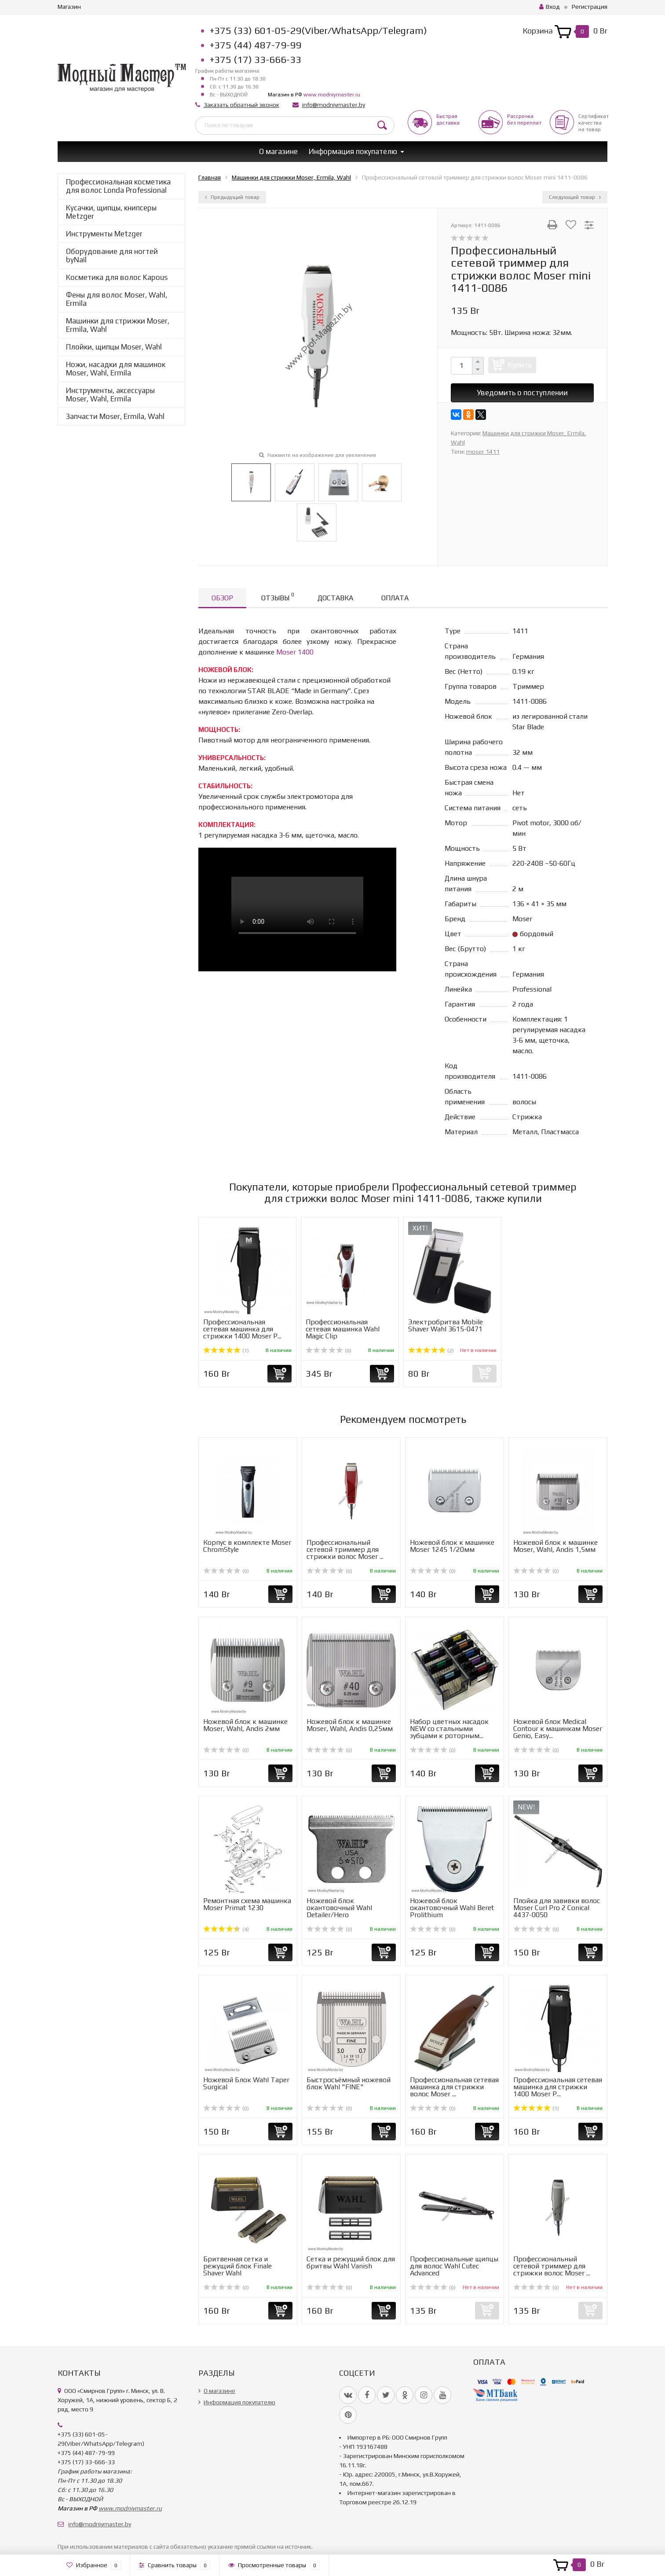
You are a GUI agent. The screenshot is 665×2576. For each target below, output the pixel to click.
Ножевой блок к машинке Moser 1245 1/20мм (452, 1546)
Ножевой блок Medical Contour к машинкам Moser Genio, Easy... (557, 1728)
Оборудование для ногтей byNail (112, 255)
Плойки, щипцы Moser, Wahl (114, 346)
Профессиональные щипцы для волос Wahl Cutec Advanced (454, 2266)
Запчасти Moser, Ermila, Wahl (115, 416)
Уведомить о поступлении (522, 392)
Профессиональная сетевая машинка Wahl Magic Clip (343, 1329)
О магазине (278, 151)
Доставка (335, 598)
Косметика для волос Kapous (117, 277)
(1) (226, 1351)
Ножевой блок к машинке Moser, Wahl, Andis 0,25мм (350, 1725)
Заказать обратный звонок (241, 104)
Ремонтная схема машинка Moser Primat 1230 (247, 1904)
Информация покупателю (353, 151)
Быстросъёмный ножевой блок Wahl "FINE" (349, 2083)
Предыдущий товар (232, 197)
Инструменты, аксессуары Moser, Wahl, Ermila (110, 394)
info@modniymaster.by (333, 104)
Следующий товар (575, 197)
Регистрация (589, 6)
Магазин (69, 6)
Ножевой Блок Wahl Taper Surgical (246, 2083)
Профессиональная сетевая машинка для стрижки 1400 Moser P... (242, 1329)
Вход (549, 6)
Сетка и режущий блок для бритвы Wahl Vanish (351, 2262)
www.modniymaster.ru (331, 95)
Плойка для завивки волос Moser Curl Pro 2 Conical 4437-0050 (556, 1907)
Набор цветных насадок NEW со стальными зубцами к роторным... (449, 1728)
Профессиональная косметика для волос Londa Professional (118, 186)
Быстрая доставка (448, 119)
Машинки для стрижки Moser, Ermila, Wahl (117, 325)
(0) (328, 1351)
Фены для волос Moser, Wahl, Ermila (116, 299)
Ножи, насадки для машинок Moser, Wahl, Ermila (115, 368)
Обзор (222, 598)
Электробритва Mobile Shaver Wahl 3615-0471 (445, 1325)
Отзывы (277, 596)
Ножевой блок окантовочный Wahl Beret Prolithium (452, 1907)
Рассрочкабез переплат (524, 119)
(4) (226, 1929)
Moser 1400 (295, 652)
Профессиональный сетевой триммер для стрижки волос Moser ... (345, 1549)
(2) (431, 1351)
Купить (520, 364)
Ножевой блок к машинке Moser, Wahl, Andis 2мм (245, 1725)
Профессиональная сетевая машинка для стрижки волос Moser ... (454, 2087)
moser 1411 (483, 451)
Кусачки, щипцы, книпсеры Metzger (111, 211)
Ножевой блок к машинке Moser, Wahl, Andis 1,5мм (555, 1546)
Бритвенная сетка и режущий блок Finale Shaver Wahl (237, 2266)
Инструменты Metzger (104, 233)
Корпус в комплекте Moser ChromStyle (247, 1546)
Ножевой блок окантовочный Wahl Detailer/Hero (339, 1907)
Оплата (395, 598)
